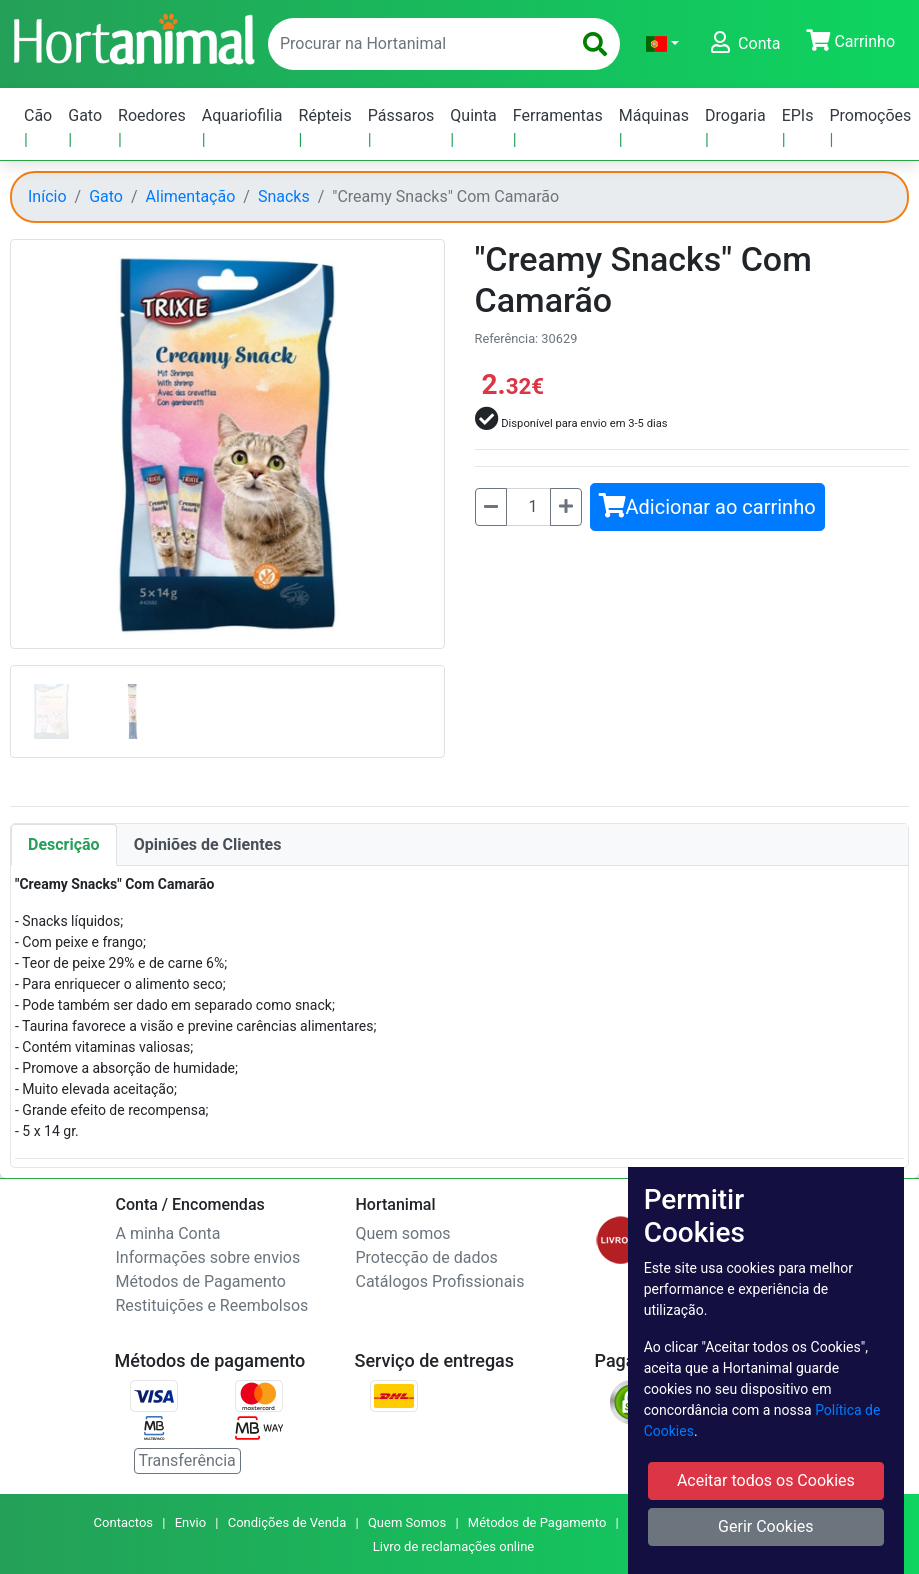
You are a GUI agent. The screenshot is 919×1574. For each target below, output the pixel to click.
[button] (662, 44)
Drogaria (735, 115)
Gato (85, 115)
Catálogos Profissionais (440, 1281)
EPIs (798, 115)
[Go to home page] (133, 37)
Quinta (473, 115)
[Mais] (566, 507)
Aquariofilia (242, 115)
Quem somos (403, 1233)
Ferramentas (558, 115)
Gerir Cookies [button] (766, 1526)
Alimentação (191, 196)
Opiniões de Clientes (208, 844)
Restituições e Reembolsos (212, 1305)
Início (47, 196)
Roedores (152, 115)
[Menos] (491, 507)
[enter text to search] (415, 44)
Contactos (123, 1522)
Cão (38, 115)
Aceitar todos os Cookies (766, 1480)
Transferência (187, 1460)
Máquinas (654, 115)
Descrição (64, 844)
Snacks (284, 196)
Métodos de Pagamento (201, 1281)
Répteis (325, 115)
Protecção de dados (427, 1257)
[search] (595, 44)
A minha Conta (168, 1233)
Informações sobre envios (208, 1257)
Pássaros (401, 115)
